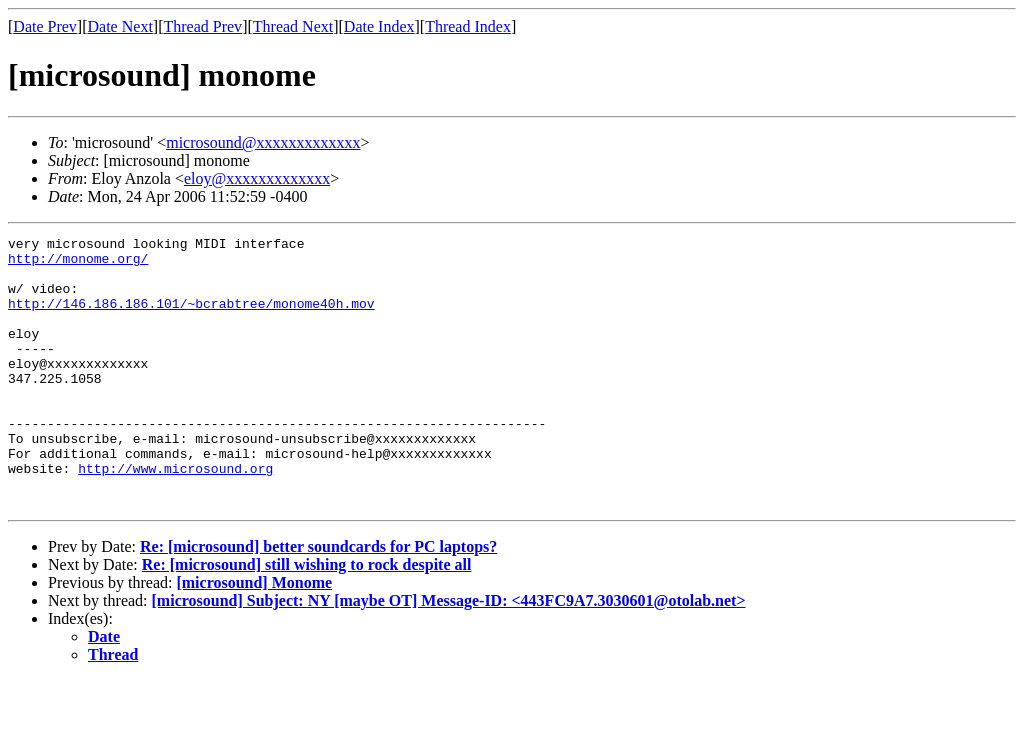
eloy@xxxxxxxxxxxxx (257, 178)
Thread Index (468, 26)
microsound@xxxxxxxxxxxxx (263, 142)
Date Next (120, 26)
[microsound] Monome (254, 636)
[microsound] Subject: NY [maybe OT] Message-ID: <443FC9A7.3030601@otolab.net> (449, 654)
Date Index (379, 26)
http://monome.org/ (78, 264)
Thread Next (293, 26)
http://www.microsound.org (175, 516)
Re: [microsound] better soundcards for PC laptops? (318, 600)
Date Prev (45, 26)
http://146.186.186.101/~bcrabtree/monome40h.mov (191, 318)
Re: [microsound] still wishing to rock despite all (307, 618)
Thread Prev (202, 26)
